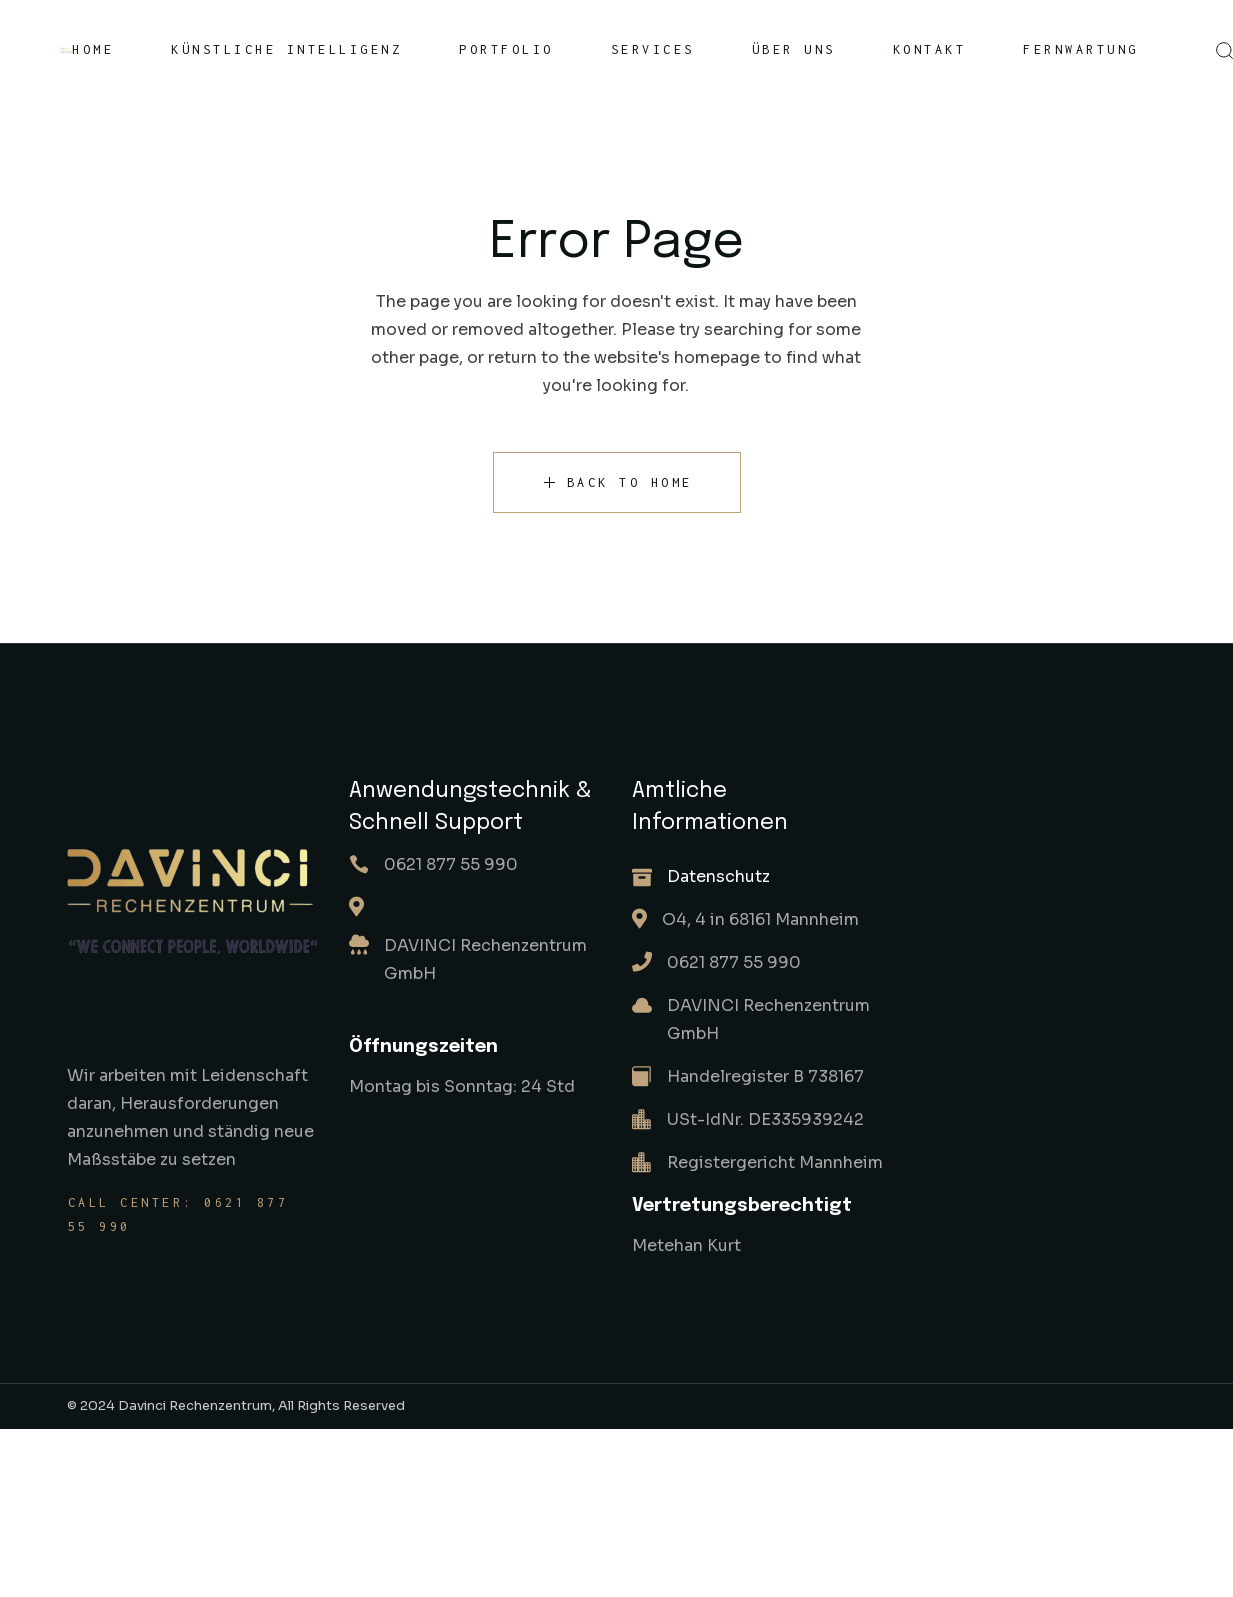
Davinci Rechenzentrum (195, 1405)
